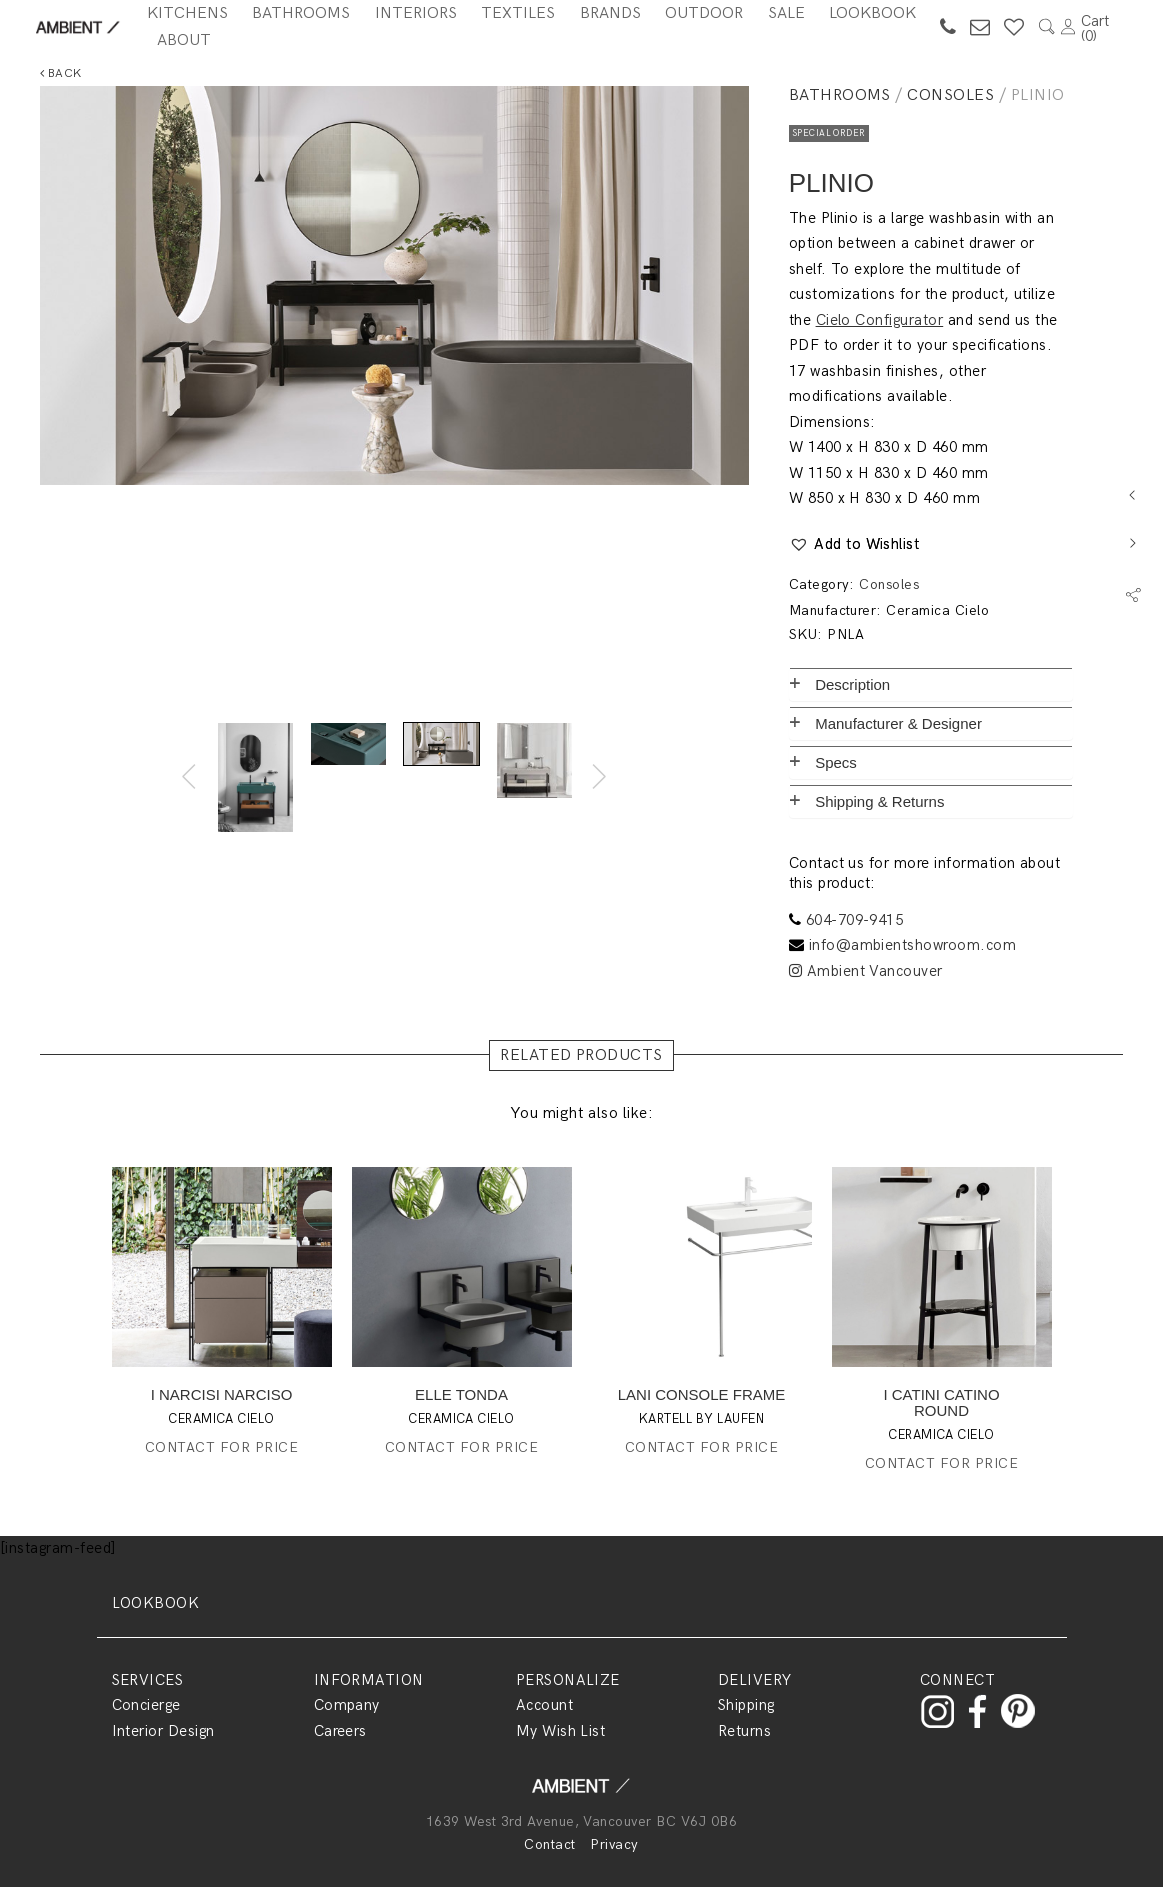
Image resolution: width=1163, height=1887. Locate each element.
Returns (744, 1731)
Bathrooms (840, 95)
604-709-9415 (855, 920)
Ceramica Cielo (937, 610)
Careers (340, 1731)
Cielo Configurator (880, 320)
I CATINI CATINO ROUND (941, 1402)
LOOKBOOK (156, 1603)
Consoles (950, 95)
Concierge (146, 1705)
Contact (549, 1844)
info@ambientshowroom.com (913, 945)
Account (544, 1705)
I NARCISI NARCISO (222, 1394)
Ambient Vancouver (866, 971)
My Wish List (561, 1731)
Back (61, 73)
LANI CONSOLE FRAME (702, 1394)
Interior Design (163, 1731)
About (184, 40)
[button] (854, 545)
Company (347, 1705)
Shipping (746, 1705)
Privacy (614, 1844)
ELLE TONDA (461, 1394)
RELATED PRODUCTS (581, 1055)
